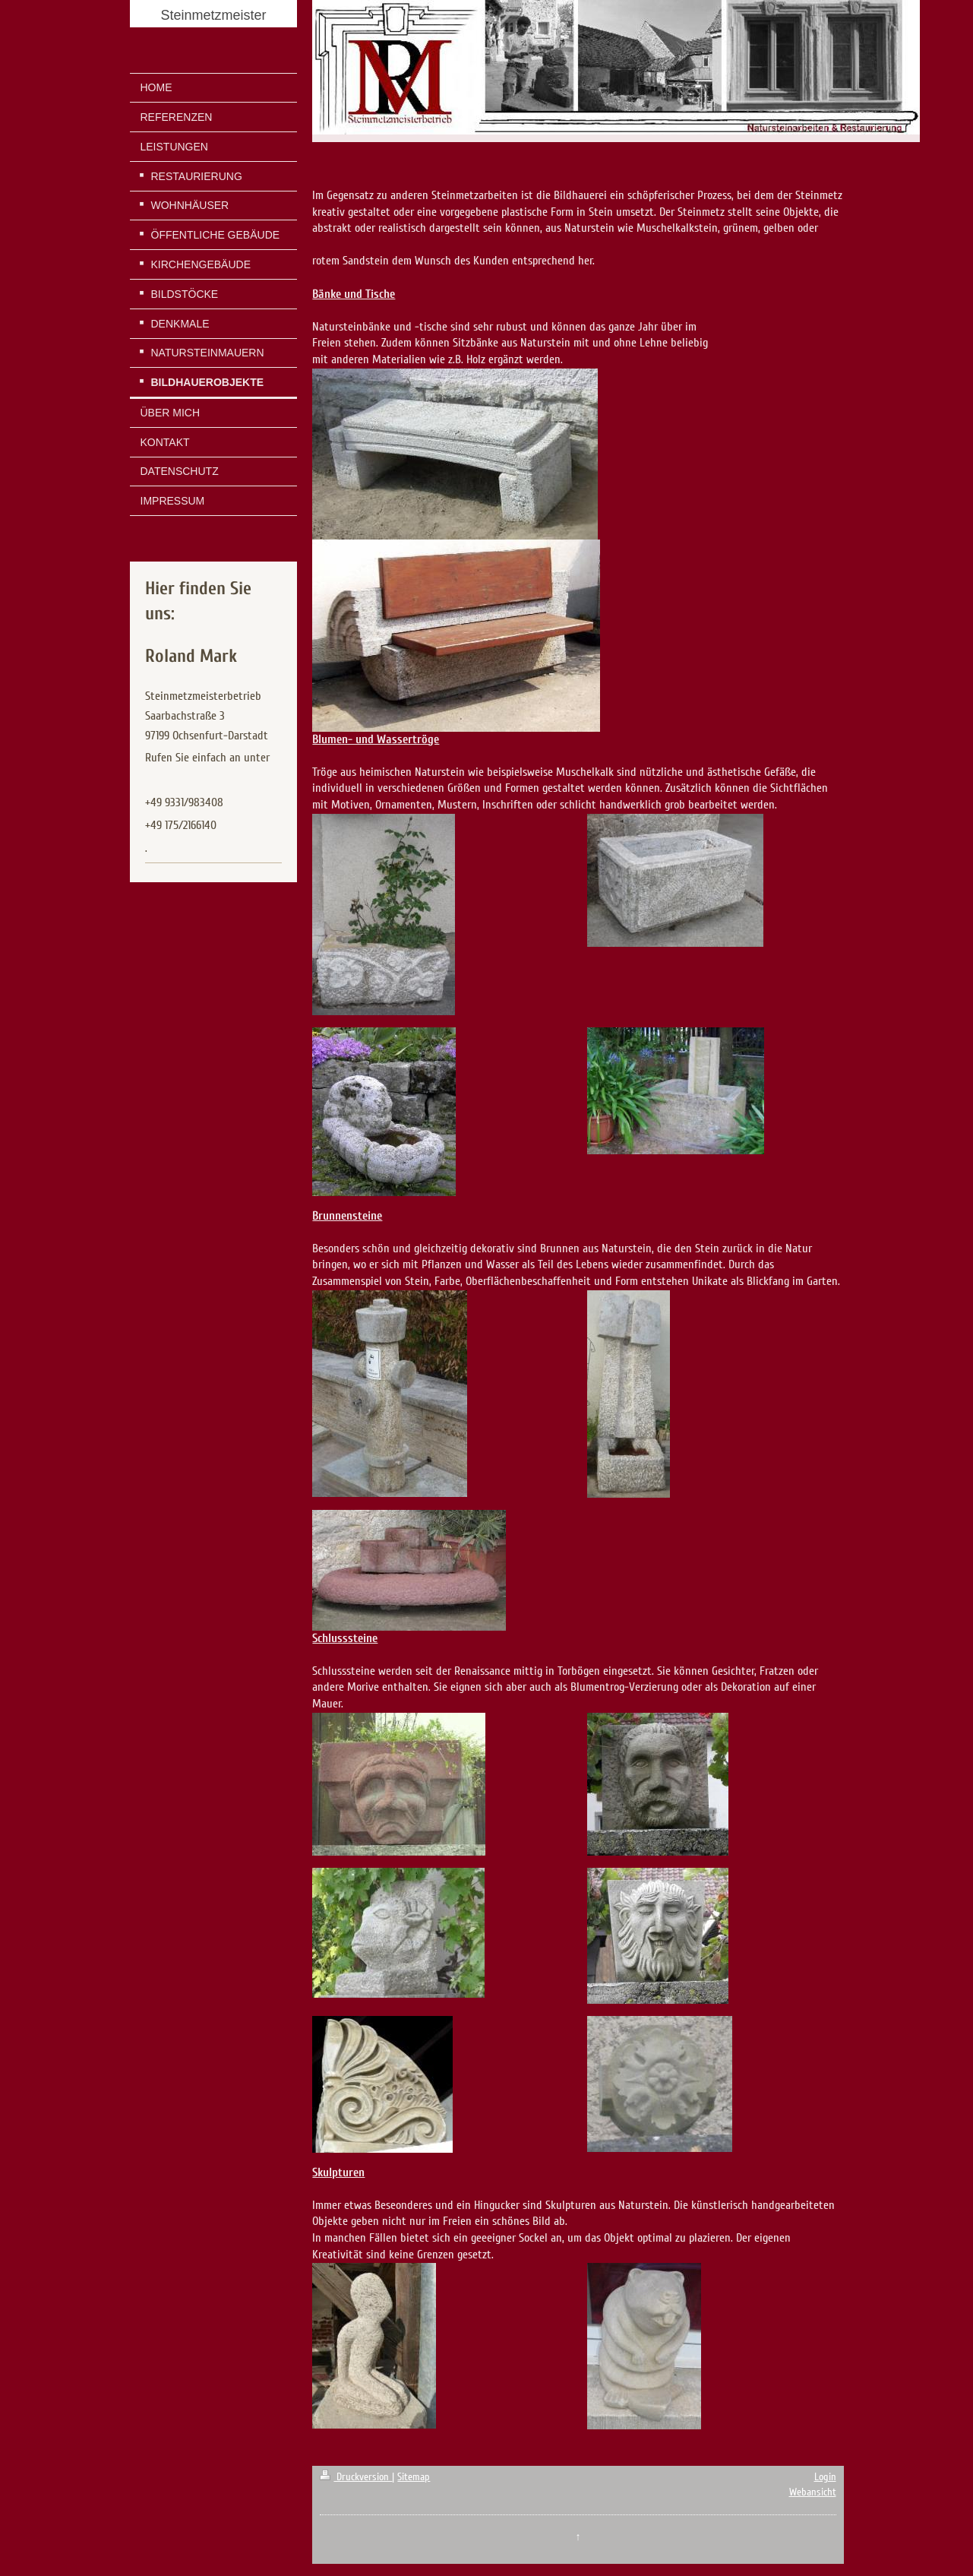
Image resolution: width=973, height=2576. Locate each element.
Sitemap (413, 2476)
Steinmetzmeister (213, 15)
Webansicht (812, 2492)
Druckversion (356, 2476)
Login (825, 2476)
